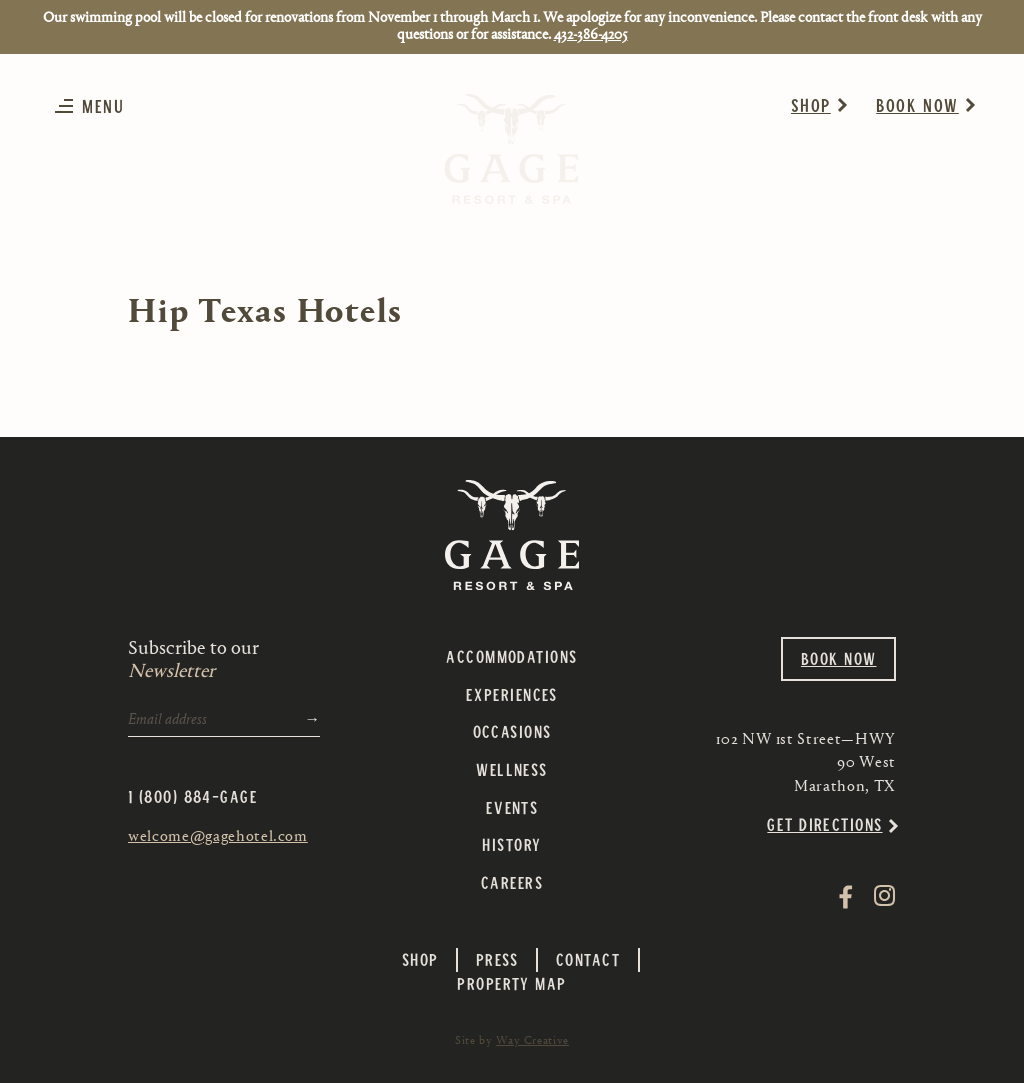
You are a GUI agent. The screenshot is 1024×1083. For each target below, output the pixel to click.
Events (512, 807)
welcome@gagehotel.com (218, 836)
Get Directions (824, 824)
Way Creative (532, 1040)
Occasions (512, 731)
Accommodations (511, 656)
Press (497, 959)
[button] (94, 105)
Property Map (511, 983)
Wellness (512, 769)
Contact (588, 959)
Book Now (917, 104)
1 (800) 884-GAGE (193, 796)
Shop (811, 104)
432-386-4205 (591, 34)
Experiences (512, 694)
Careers (512, 882)
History (511, 844)
